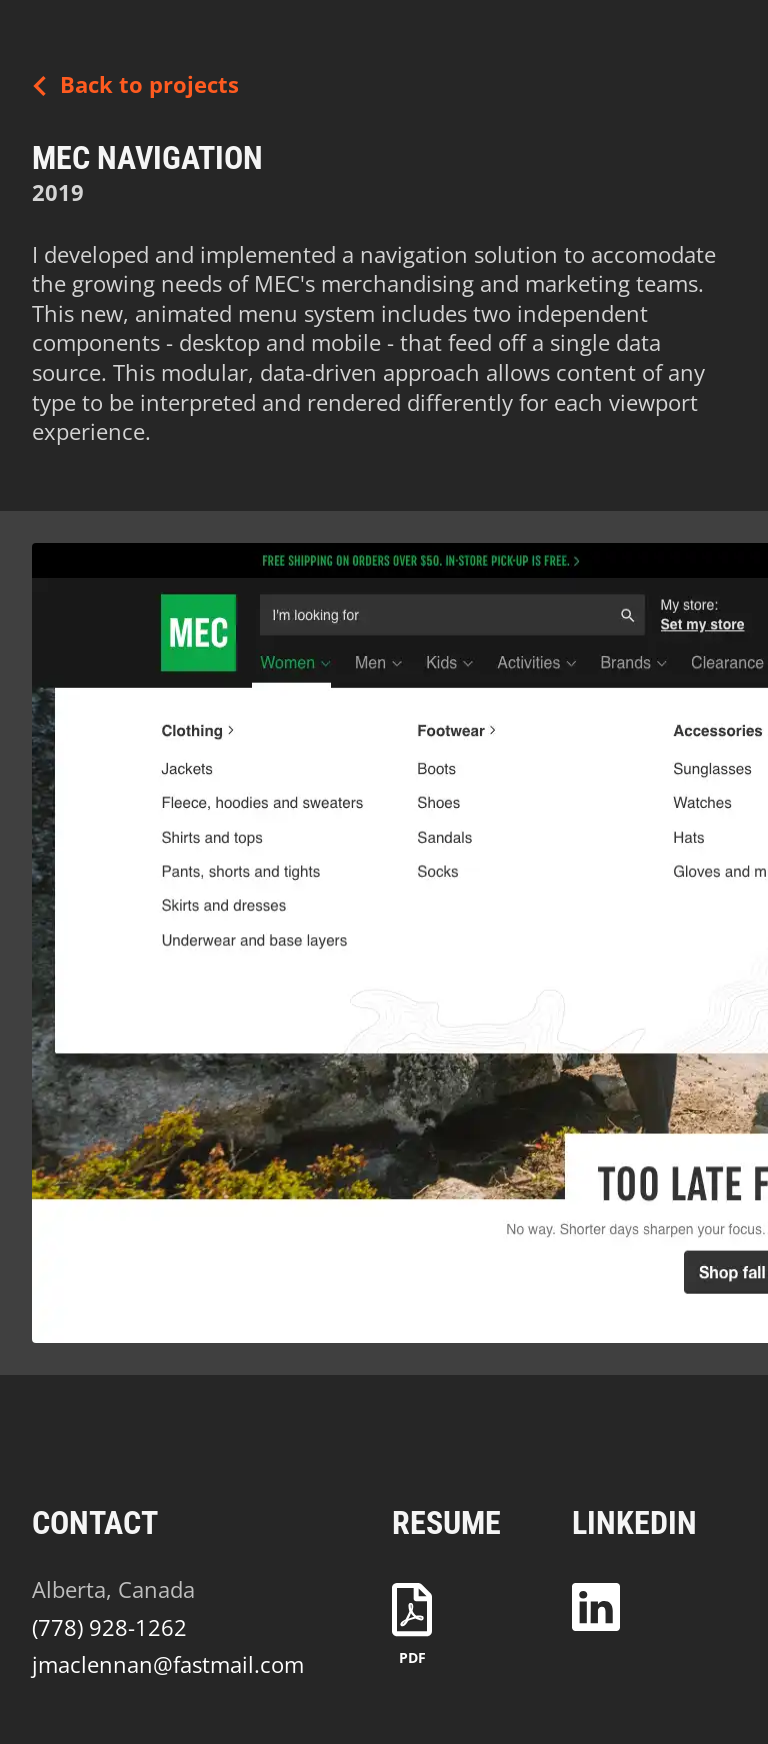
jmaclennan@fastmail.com (168, 1664)
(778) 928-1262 (109, 1627)
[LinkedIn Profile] (596, 1599)
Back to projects (129, 86)
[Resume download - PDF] (412, 1622)
